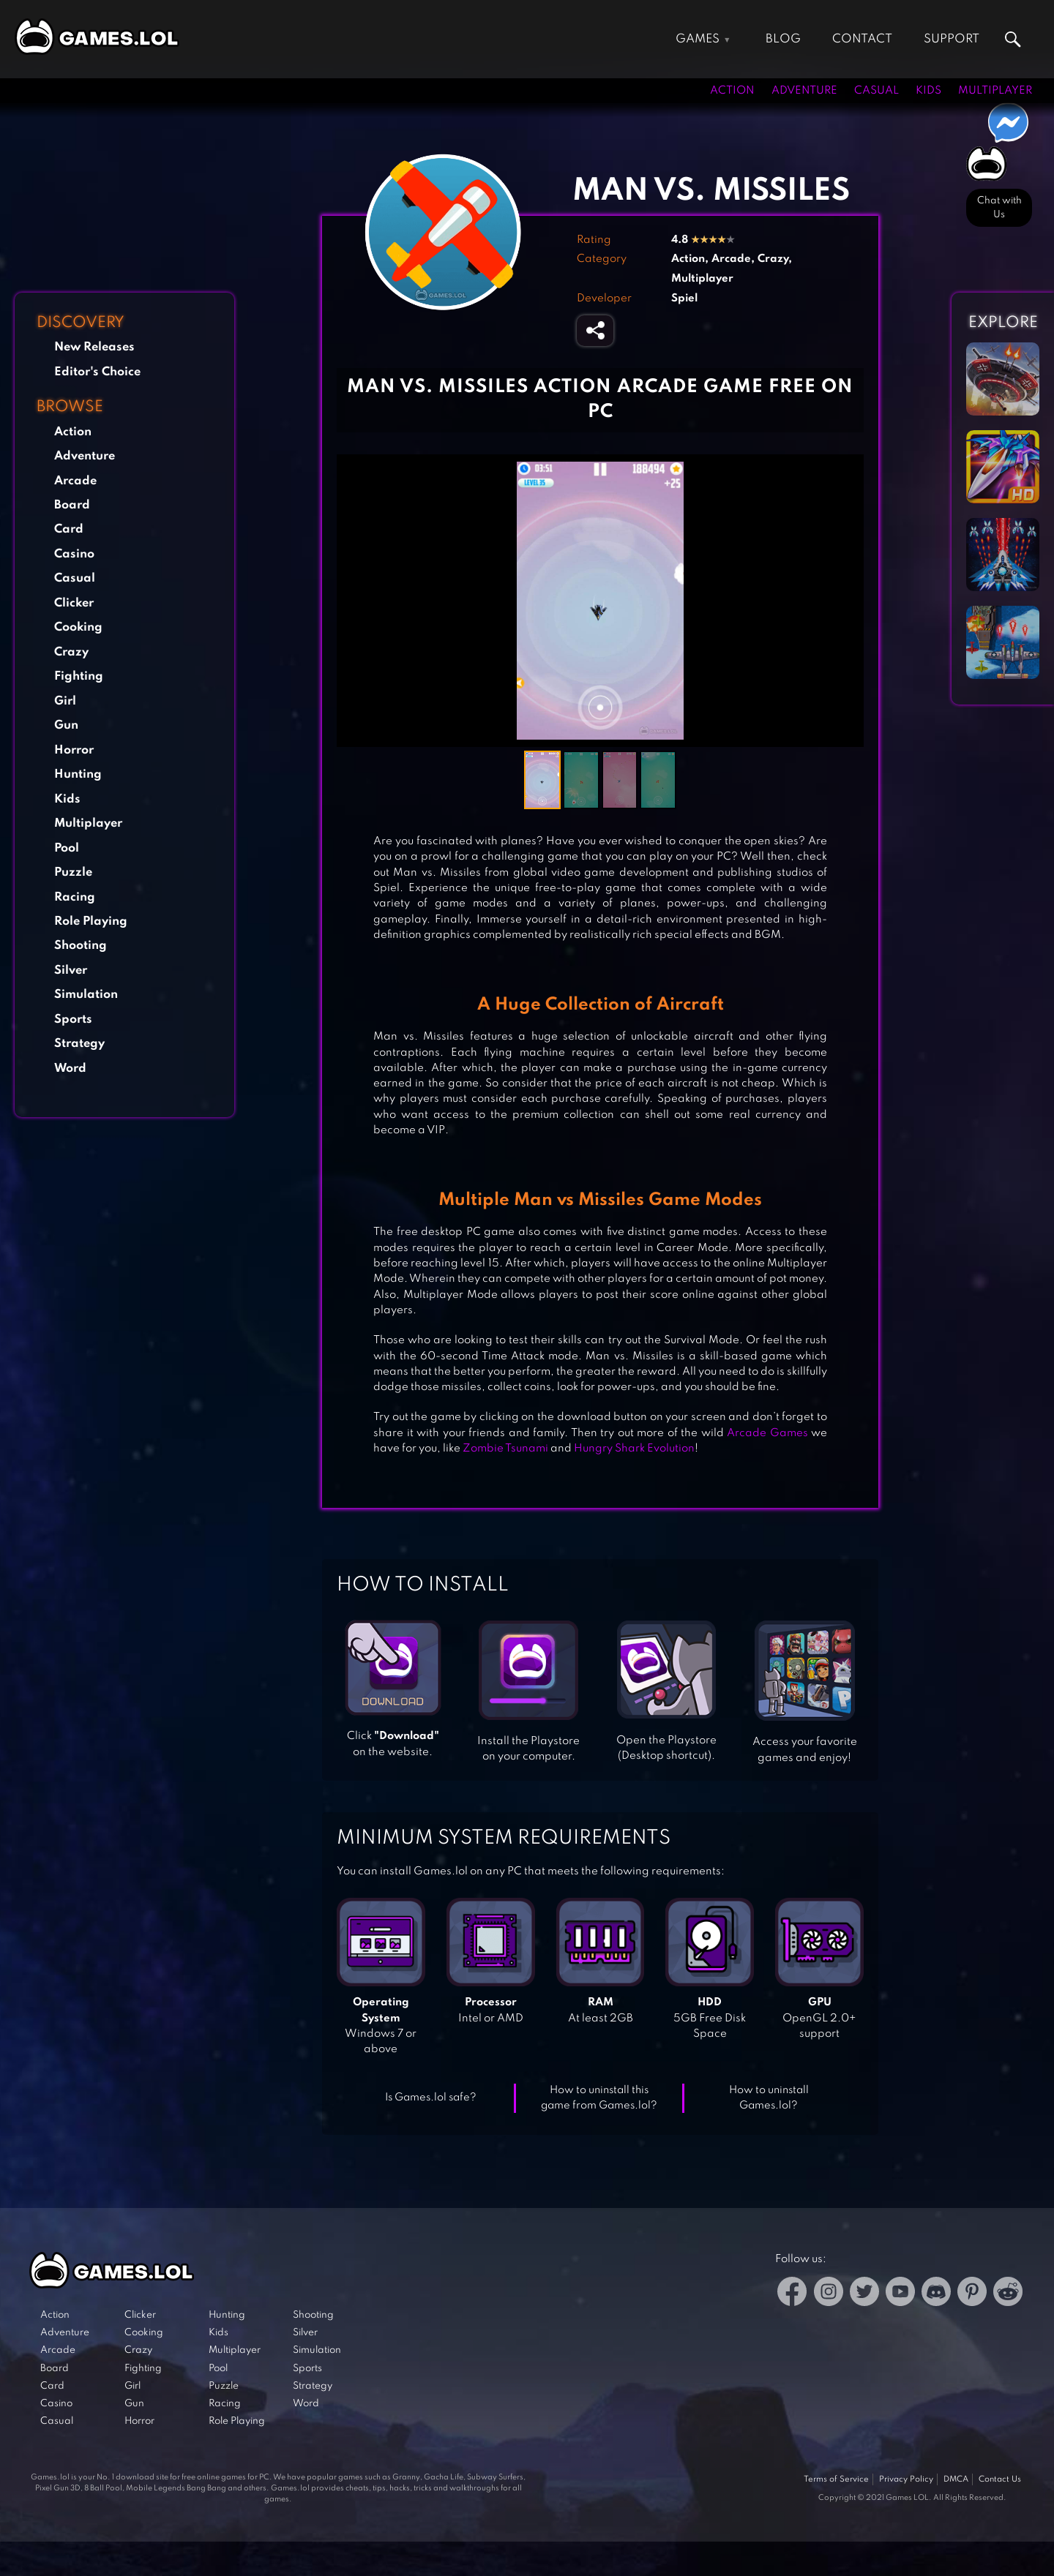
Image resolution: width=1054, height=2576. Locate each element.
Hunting (78, 774)
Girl (65, 701)
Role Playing (90, 921)
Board (72, 505)
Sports (73, 1019)
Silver (70, 970)
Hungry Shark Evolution (634, 1448)
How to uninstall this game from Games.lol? (599, 2098)
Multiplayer (995, 91)
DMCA (955, 2479)
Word (70, 1068)
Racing (74, 897)
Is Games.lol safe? (430, 2097)
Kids (928, 91)
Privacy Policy (906, 2479)
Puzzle (73, 872)
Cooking (78, 627)
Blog (783, 39)
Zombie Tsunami (505, 1448)
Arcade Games (767, 1433)
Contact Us (1000, 2479)
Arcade (75, 481)
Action (732, 91)
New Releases (94, 347)
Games (698, 39)
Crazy (71, 652)
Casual (876, 91)
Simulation (86, 994)
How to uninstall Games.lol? (769, 2098)
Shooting (80, 945)
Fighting (78, 676)
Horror (74, 750)
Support (951, 39)
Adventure (804, 91)
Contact (862, 39)
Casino (74, 554)
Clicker (74, 603)
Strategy (79, 1043)
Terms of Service (836, 2479)
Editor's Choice (97, 372)
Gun (66, 725)
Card (68, 529)
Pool (66, 848)
